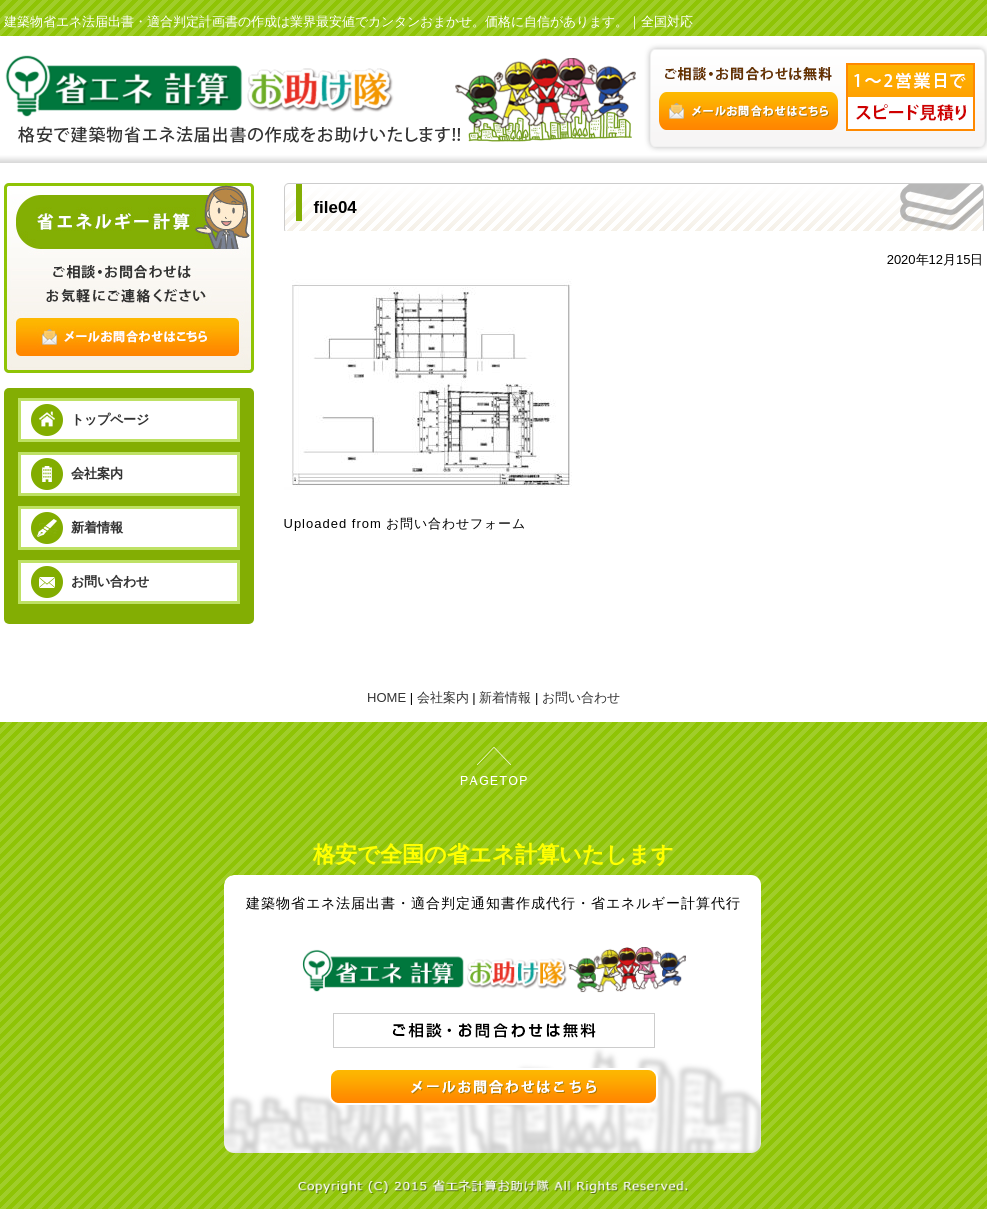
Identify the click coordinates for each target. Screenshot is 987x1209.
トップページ (110, 419)
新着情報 (97, 527)
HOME (386, 697)
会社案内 (97, 473)
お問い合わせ (110, 581)
